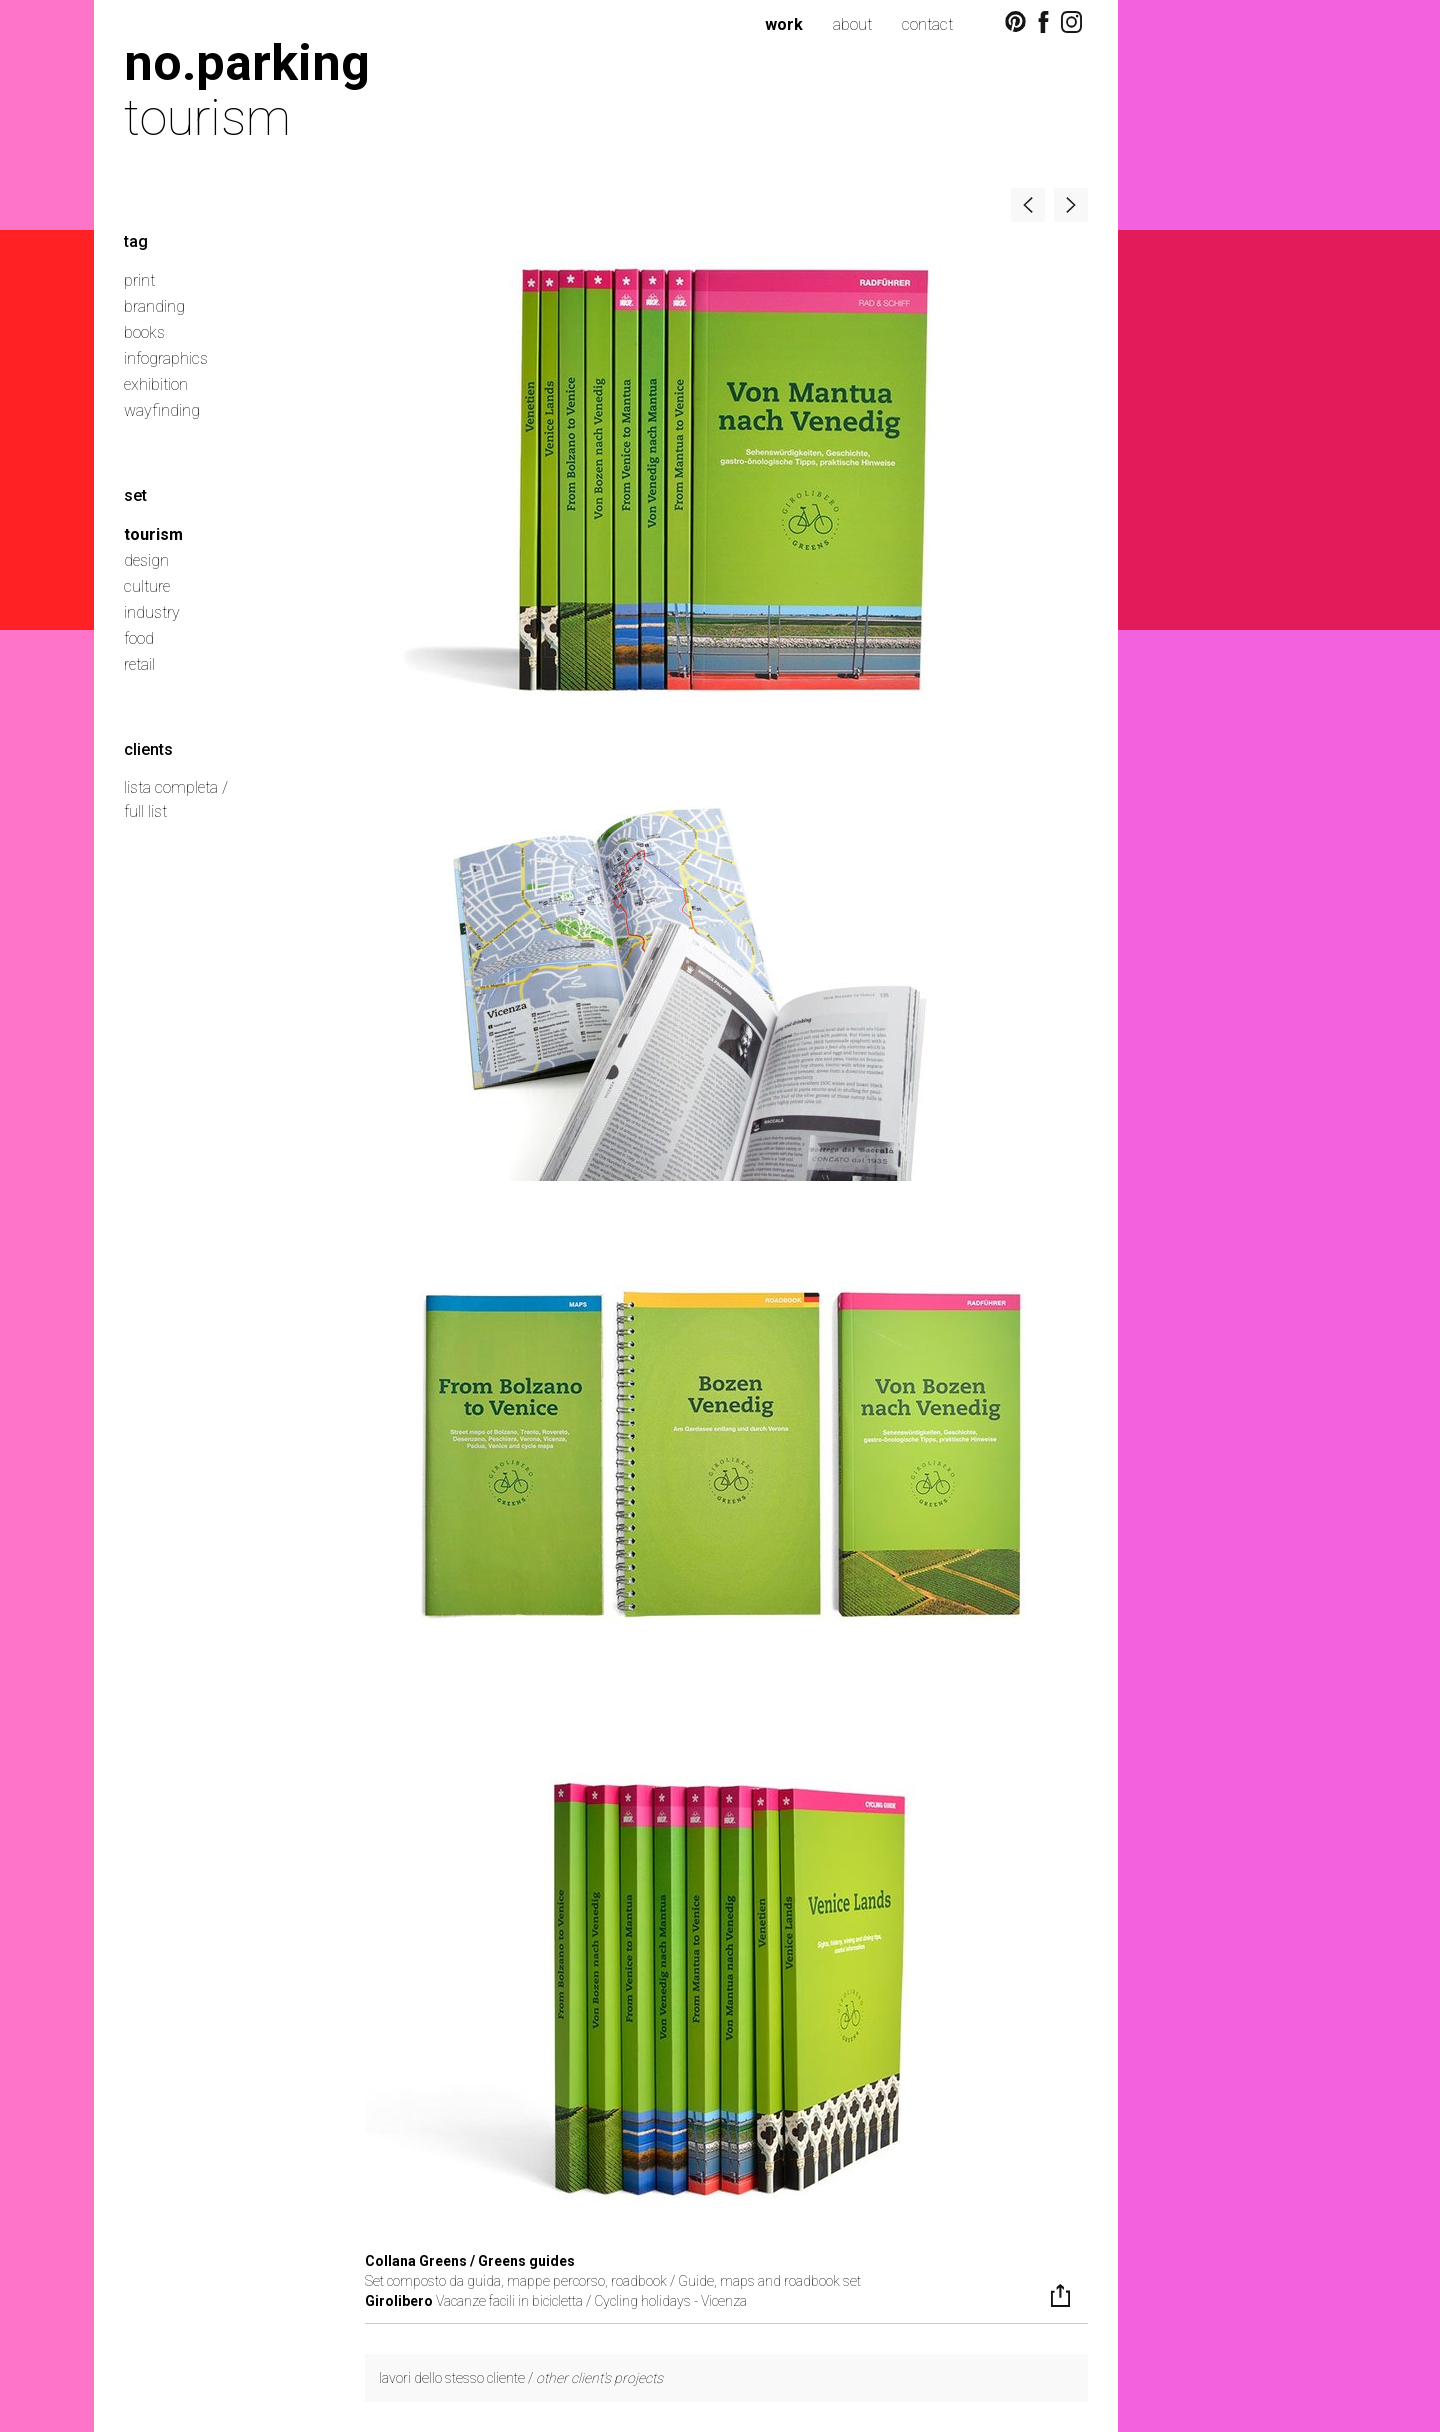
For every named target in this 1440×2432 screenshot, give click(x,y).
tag (136, 241)
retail (139, 664)
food (139, 638)
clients (148, 749)
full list (145, 811)
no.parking (247, 62)
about (852, 24)
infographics (166, 358)
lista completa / (176, 787)
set (135, 495)
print (139, 280)
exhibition (156, 384)
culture (147, 586)
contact (927, 24)
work (784, 24)
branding (154, 306)
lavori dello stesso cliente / (521, 2378)
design (146, 560)
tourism (153, 534)
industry (152, 612)
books (144, 332)
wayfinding (162, 410)
